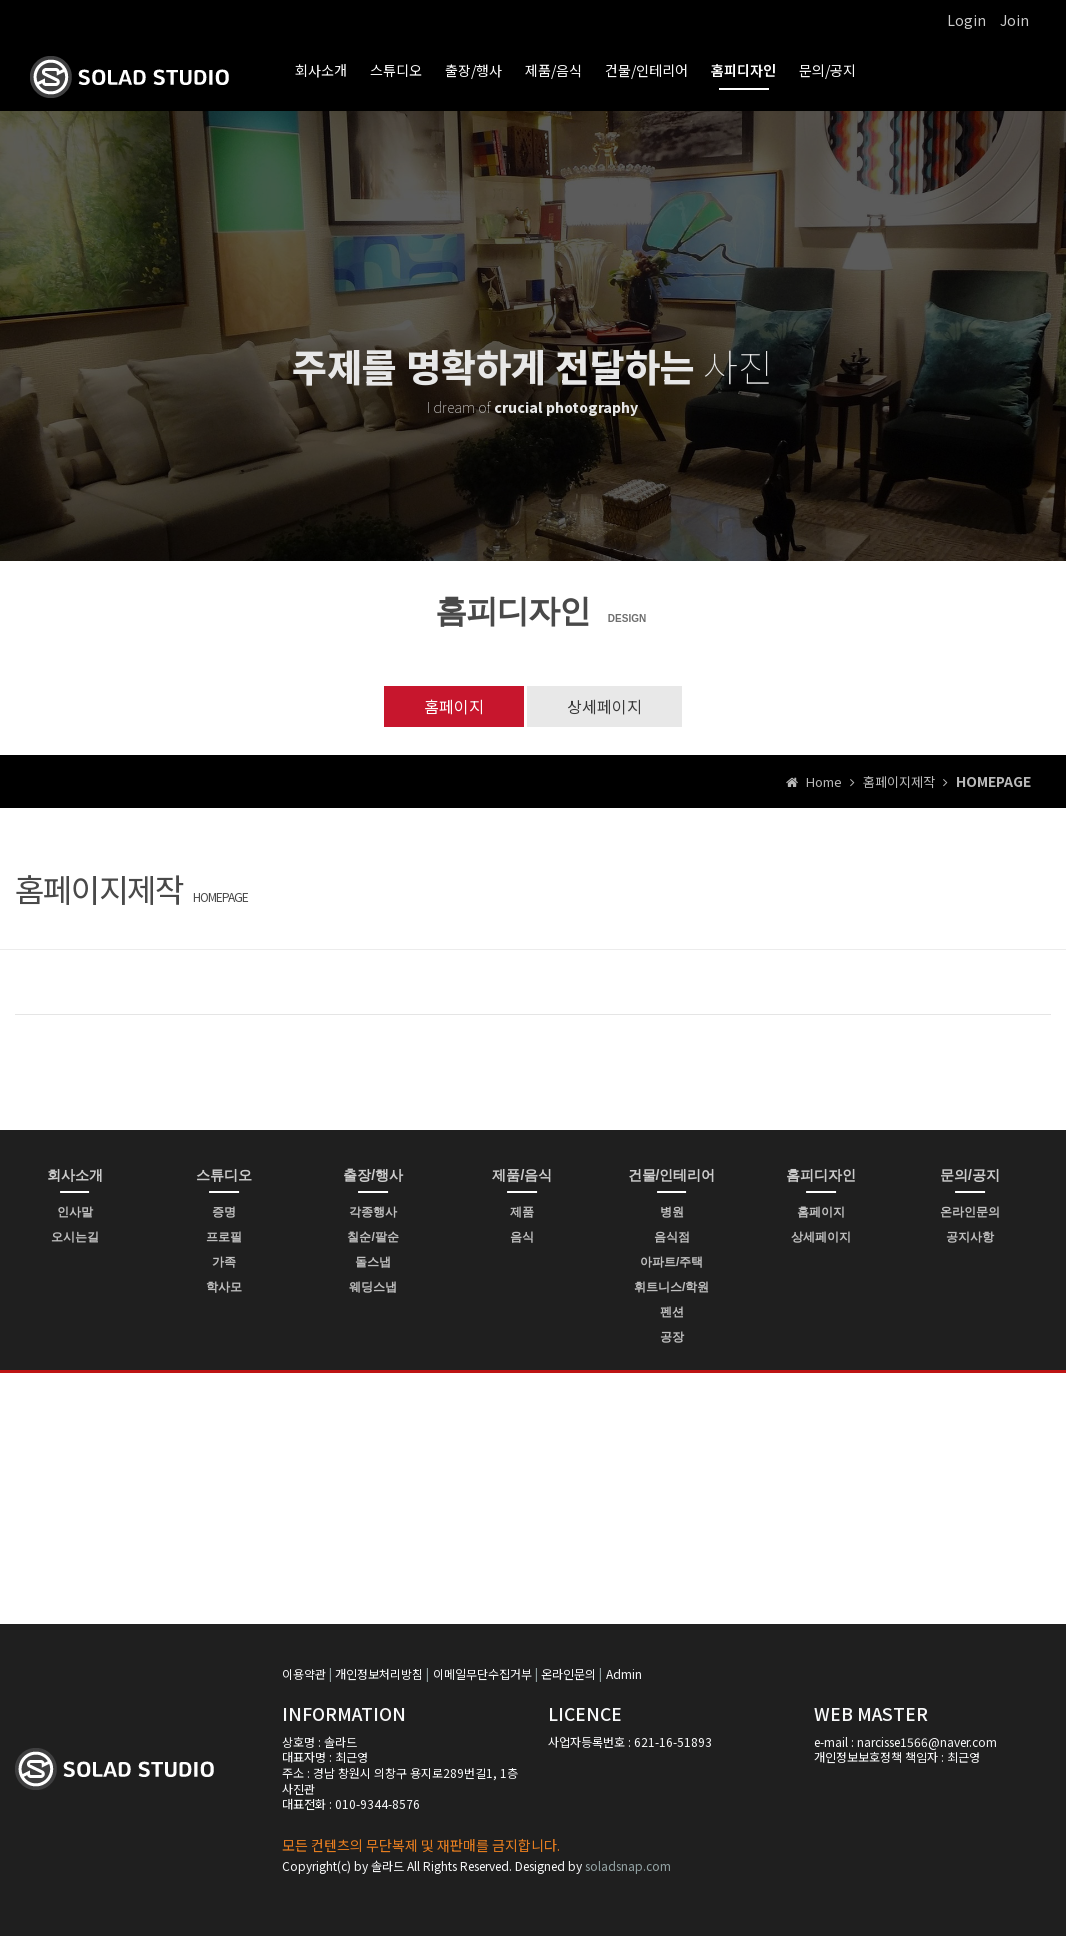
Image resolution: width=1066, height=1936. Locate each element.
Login (966, 20)
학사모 (224, 1287)
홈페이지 (454, 706)
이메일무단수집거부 (482, 1673)
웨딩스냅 (373, 1287)
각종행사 (373, 1212)
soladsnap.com (628, 1865)
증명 (224, 1212)
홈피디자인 (743, 70)
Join (1014, 20)
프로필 (224, 1237)
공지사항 (970, 1237)
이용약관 (304, 1673)
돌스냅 (373, 1262)
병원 (672, 1212)
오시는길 (75, 1237)
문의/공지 (827, 70)
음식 (522, 1237)
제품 (522, 1212)
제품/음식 (553, 70)
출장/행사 (473, 70)
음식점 (672, 1237)
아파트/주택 (671, 1262)
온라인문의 (970, 1212)
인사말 (75, 1212)
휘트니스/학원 (671, 1287)
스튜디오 (396, 70)
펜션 (672, 1312)
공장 (672, 1337)
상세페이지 (604, 706)
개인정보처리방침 (379, 1673)
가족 (224, 1262)
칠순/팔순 (372, 1237)
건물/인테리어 (646, 70)
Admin (624, 1673)
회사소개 (321, 70)
